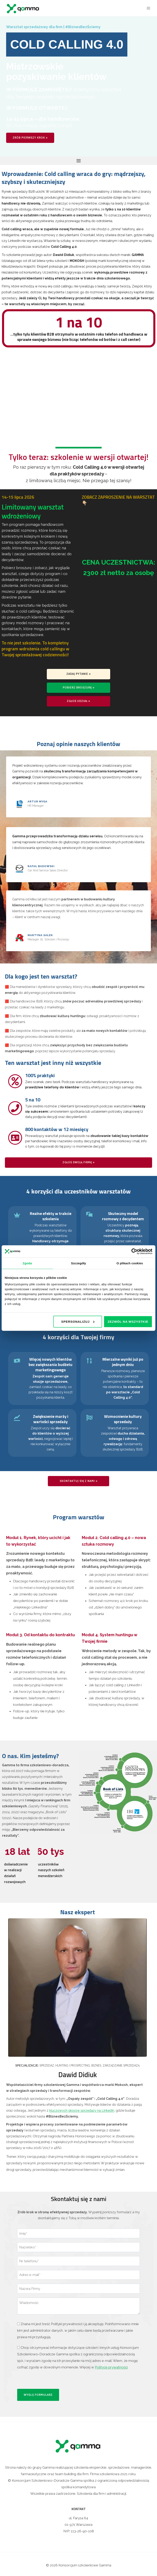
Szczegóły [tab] (78, 1263)
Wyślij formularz (38, 2406)
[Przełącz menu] (78, 153)
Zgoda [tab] (27, 1263)
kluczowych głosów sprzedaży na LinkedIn (81, 2120)
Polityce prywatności (111, 2378)
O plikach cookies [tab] (130, 1263)
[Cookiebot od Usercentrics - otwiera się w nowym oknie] (134, 1251)
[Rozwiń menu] (148, 8)
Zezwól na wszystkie (128, 1321)
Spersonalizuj (77, 1321)
